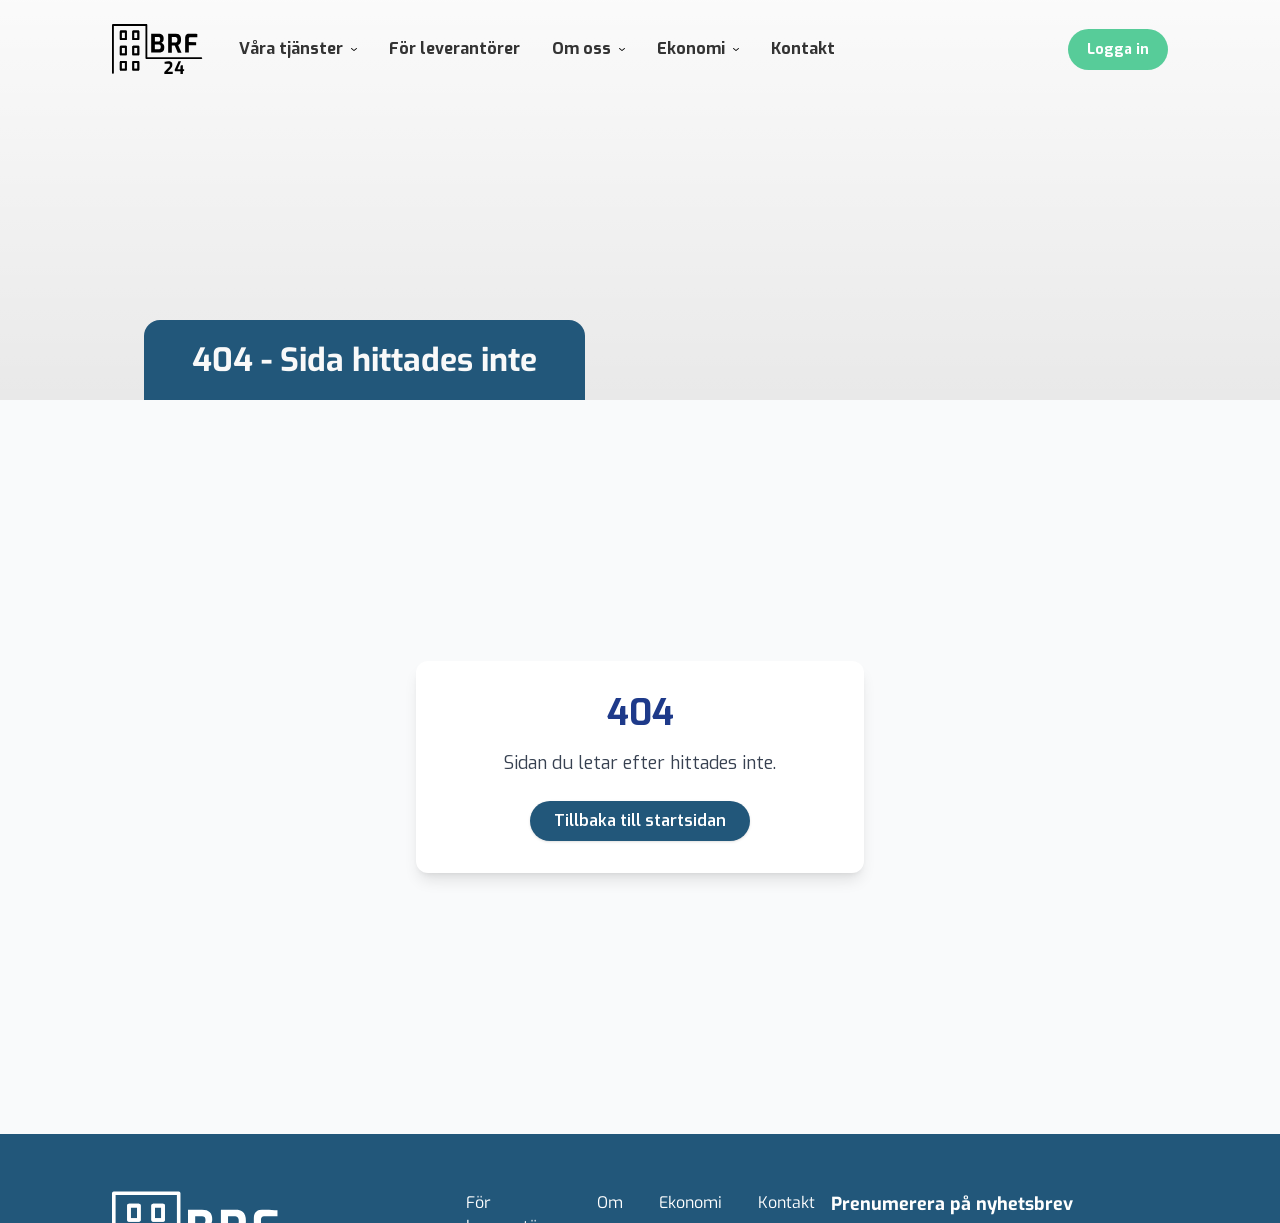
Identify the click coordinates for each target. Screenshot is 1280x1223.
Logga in (1118, 49)
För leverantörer (454, 48)
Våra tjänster (298, 48)
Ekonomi (698, 48)
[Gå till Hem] (157, 49)
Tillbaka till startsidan (640, 820)
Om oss (588, 48)
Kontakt (803, 48)
